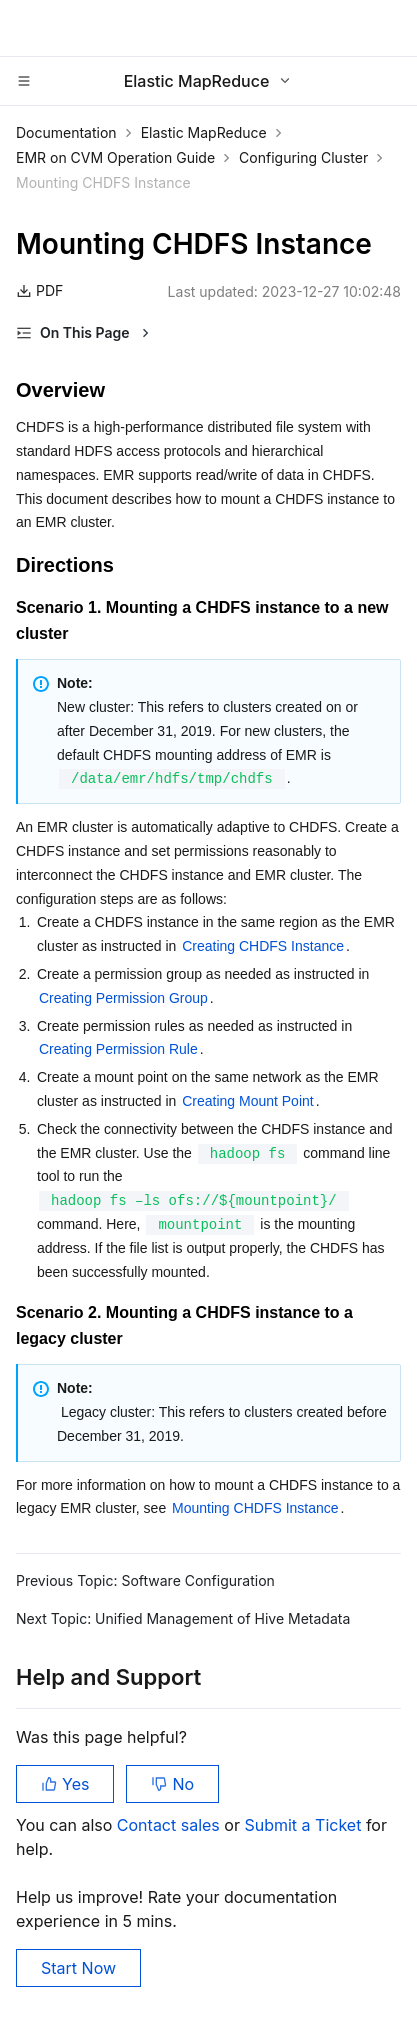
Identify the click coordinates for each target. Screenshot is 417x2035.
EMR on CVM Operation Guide (115, 157)
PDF (39, 290)
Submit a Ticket (304, 1825)
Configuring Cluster (303, 157)
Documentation (66, 132)
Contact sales (170, 1825)
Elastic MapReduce (204, 132)
